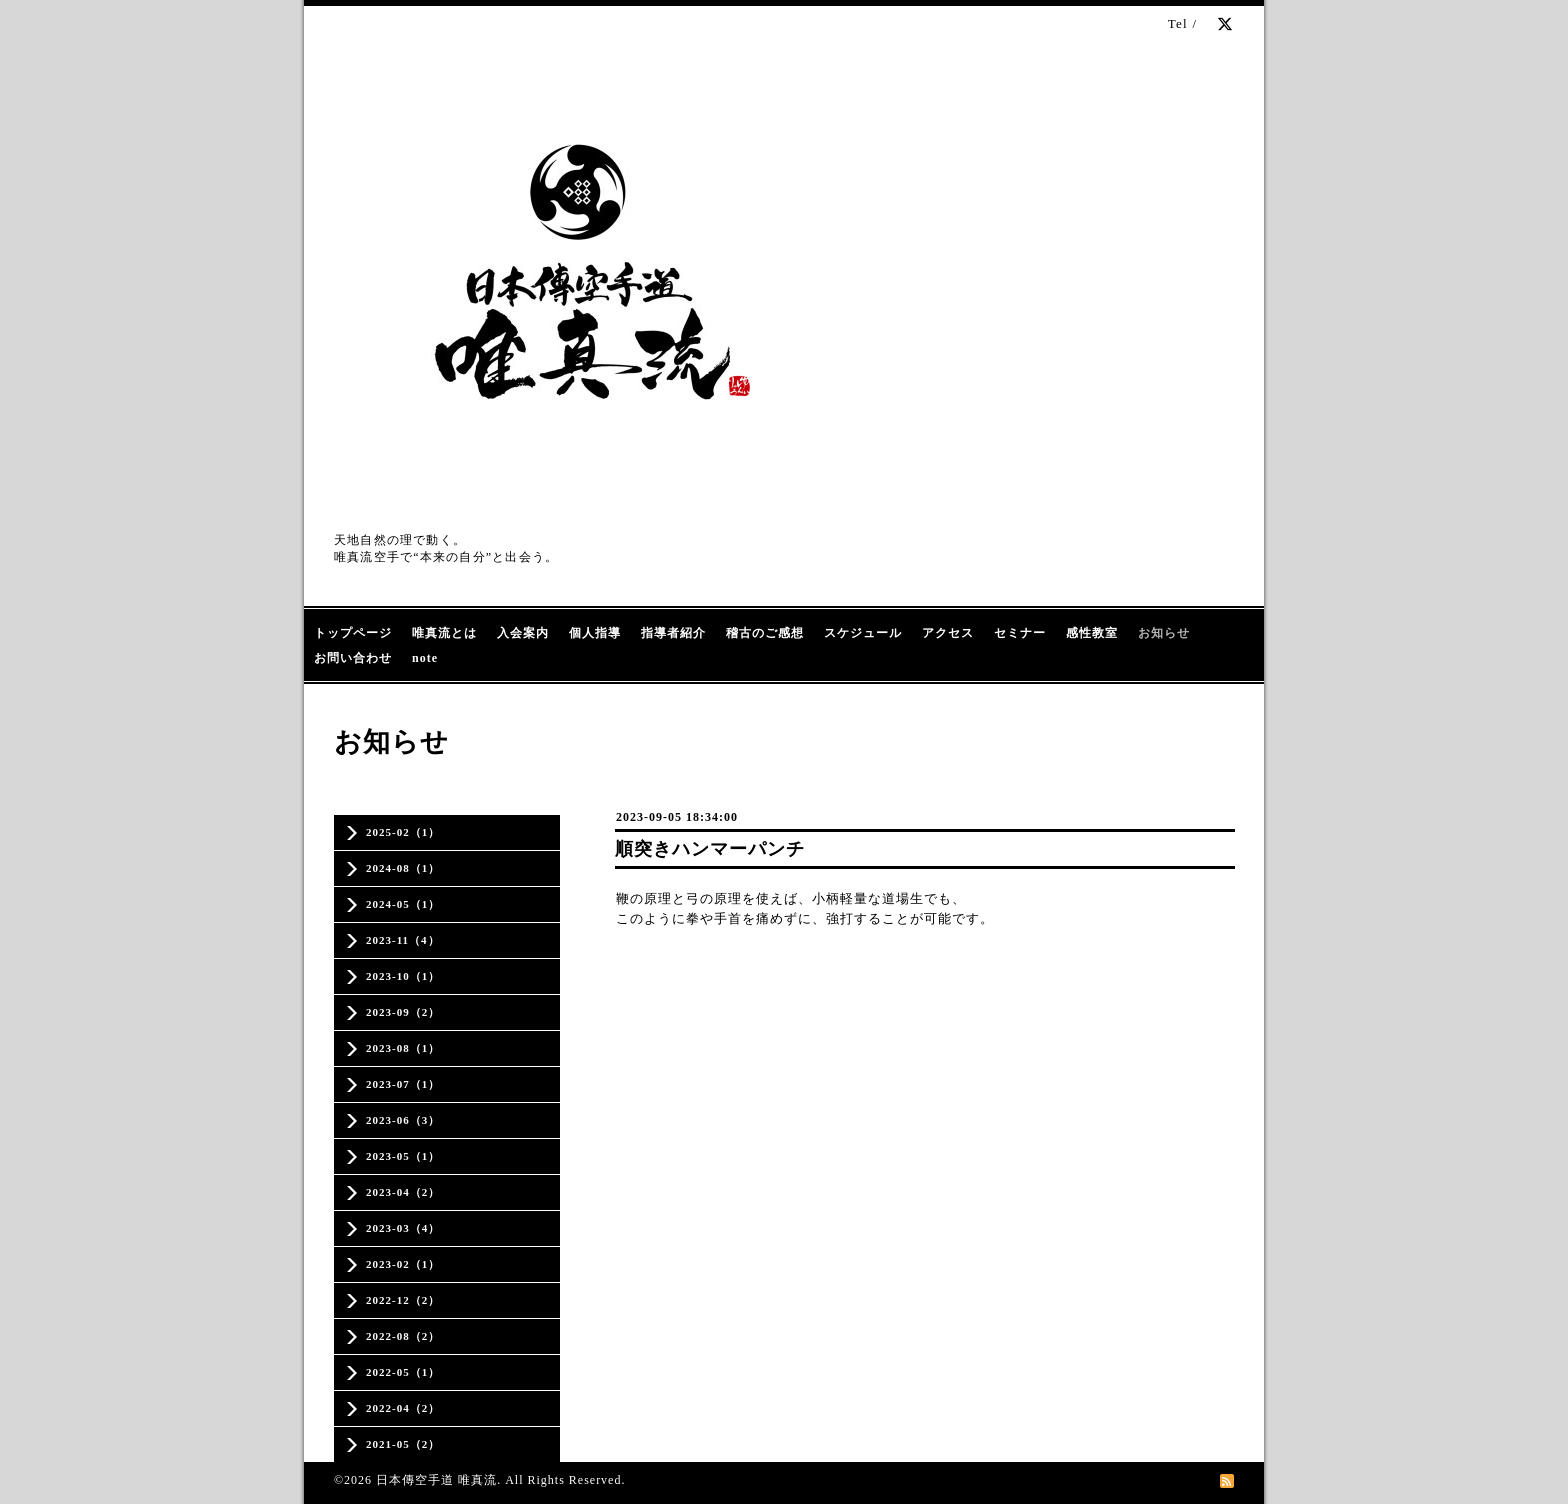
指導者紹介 (673, 633)
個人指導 (595, 633)
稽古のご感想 (765, 633)
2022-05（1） (403, 1372)
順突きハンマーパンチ (710, 849)
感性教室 (1092, 633)
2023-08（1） (403, 1048)
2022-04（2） (403, 1408)
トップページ (353, 633)
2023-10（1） (403, 976)
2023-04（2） (403, 1192)
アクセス (948, 633)
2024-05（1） (403, 904)
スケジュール (863, 633)
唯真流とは (444, 633)
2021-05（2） (403, 1444)
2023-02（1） (403, 1264)
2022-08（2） (403, 1336)
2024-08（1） (403, 868)
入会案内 (523, 633)
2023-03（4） (403, 1228)
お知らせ (1164, 633)
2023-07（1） (403, 1084)
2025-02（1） (403, 832)
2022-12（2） (403, 1300)
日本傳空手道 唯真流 (436, 1480)
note (425, 658)
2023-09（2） (403, 1012)
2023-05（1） (403, 1156)
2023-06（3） (403, 1120)
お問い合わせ (353, 658)
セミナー (1020, 633)
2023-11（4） (403, 940)
